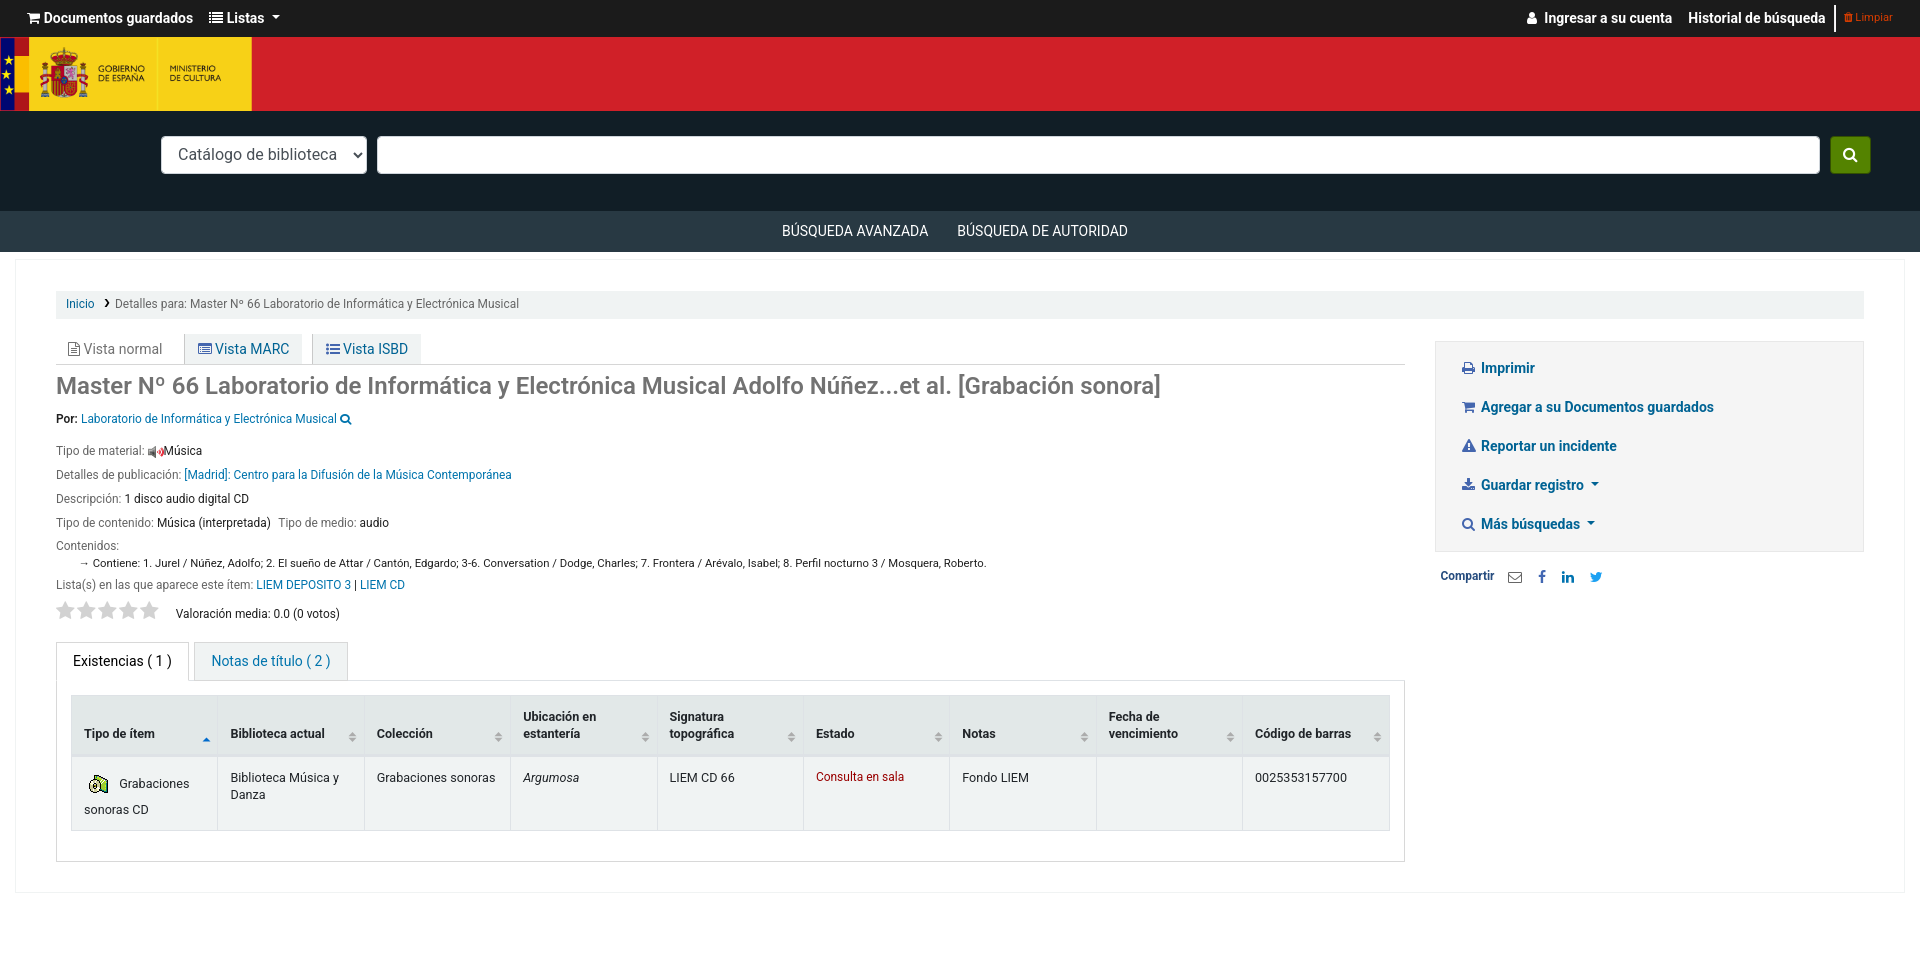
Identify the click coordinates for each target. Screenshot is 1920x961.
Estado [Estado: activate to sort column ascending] (835, 733)
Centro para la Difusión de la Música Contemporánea (373, 475)
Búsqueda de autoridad (1042, 231)
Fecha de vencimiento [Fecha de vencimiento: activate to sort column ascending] (1143, 725)
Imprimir (1497, 368)
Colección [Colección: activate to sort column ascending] (405, 733)
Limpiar (1868, 17)
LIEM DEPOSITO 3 (303, 585)
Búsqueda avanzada (855, 231)
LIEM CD (382, 585)
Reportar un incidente (1538, 446)
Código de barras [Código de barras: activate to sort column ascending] (1303, 733)
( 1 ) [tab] (122, 661)
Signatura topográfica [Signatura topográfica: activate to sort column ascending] (702, 725)
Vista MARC (244, 349)
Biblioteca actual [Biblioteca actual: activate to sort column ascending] (277, 733)
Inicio (80, 304)
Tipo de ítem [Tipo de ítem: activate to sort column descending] (119, 733)
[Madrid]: (207, 475)
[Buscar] (1850, 155)
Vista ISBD (367, 349)
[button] (110, 18)
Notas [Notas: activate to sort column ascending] (978, 733)
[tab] (270, 661)
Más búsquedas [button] (1522, 524)
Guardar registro (1524, 485)
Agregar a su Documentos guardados (1587, 407)
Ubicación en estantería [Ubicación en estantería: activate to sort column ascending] (559, 725)
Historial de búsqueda (1756, 18)
